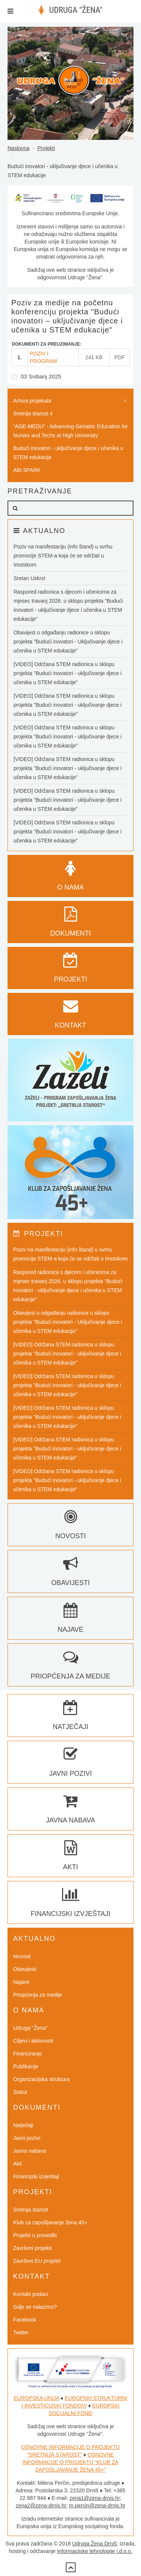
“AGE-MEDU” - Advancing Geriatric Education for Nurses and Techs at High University (70, 430)
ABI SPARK (27, 470)
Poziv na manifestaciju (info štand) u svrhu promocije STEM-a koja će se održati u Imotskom (63, 556)
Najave (21, 1982)
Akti (17, 2164)
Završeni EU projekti (37, 2261)
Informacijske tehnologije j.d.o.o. (94, 2551)
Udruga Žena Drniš (94, 2544)
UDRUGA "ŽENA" (75, 10)
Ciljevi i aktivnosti (33, 2041)
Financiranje (27, 2054)
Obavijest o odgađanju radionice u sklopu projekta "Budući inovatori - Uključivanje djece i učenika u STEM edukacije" (68, 641)
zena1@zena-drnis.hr (95, 2498)
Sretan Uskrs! (29, 578)
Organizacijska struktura (41, 2079)
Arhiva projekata (32, 401)
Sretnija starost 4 (33, 413)
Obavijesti (24, 1969)
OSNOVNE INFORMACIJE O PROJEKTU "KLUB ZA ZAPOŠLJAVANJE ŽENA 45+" (70, 2462)
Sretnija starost (30, 2210)
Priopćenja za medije (37, 1995)
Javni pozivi (26, 2138)
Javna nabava (29, 2151)
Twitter (21, 2332)
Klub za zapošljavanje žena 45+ (50, 2222)
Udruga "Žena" (30, 2028)
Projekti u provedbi (35, 2235)
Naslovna (18, 148)
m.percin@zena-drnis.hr (97, 2505)
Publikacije (25, 2066)
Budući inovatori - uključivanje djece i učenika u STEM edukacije (68, 452)
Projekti (46, 148)
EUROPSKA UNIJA (36, 2398)
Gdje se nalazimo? (35, 2307)
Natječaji (23, 2125)
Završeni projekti (32, 2248)
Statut (20, 2092)
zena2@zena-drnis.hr (41, 2505)
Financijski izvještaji (36, 2176)
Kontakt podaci (30, 2294)
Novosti (22, 1956)
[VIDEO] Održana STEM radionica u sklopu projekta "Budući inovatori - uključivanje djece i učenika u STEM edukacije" (67, 673)
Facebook (24, 2320)
